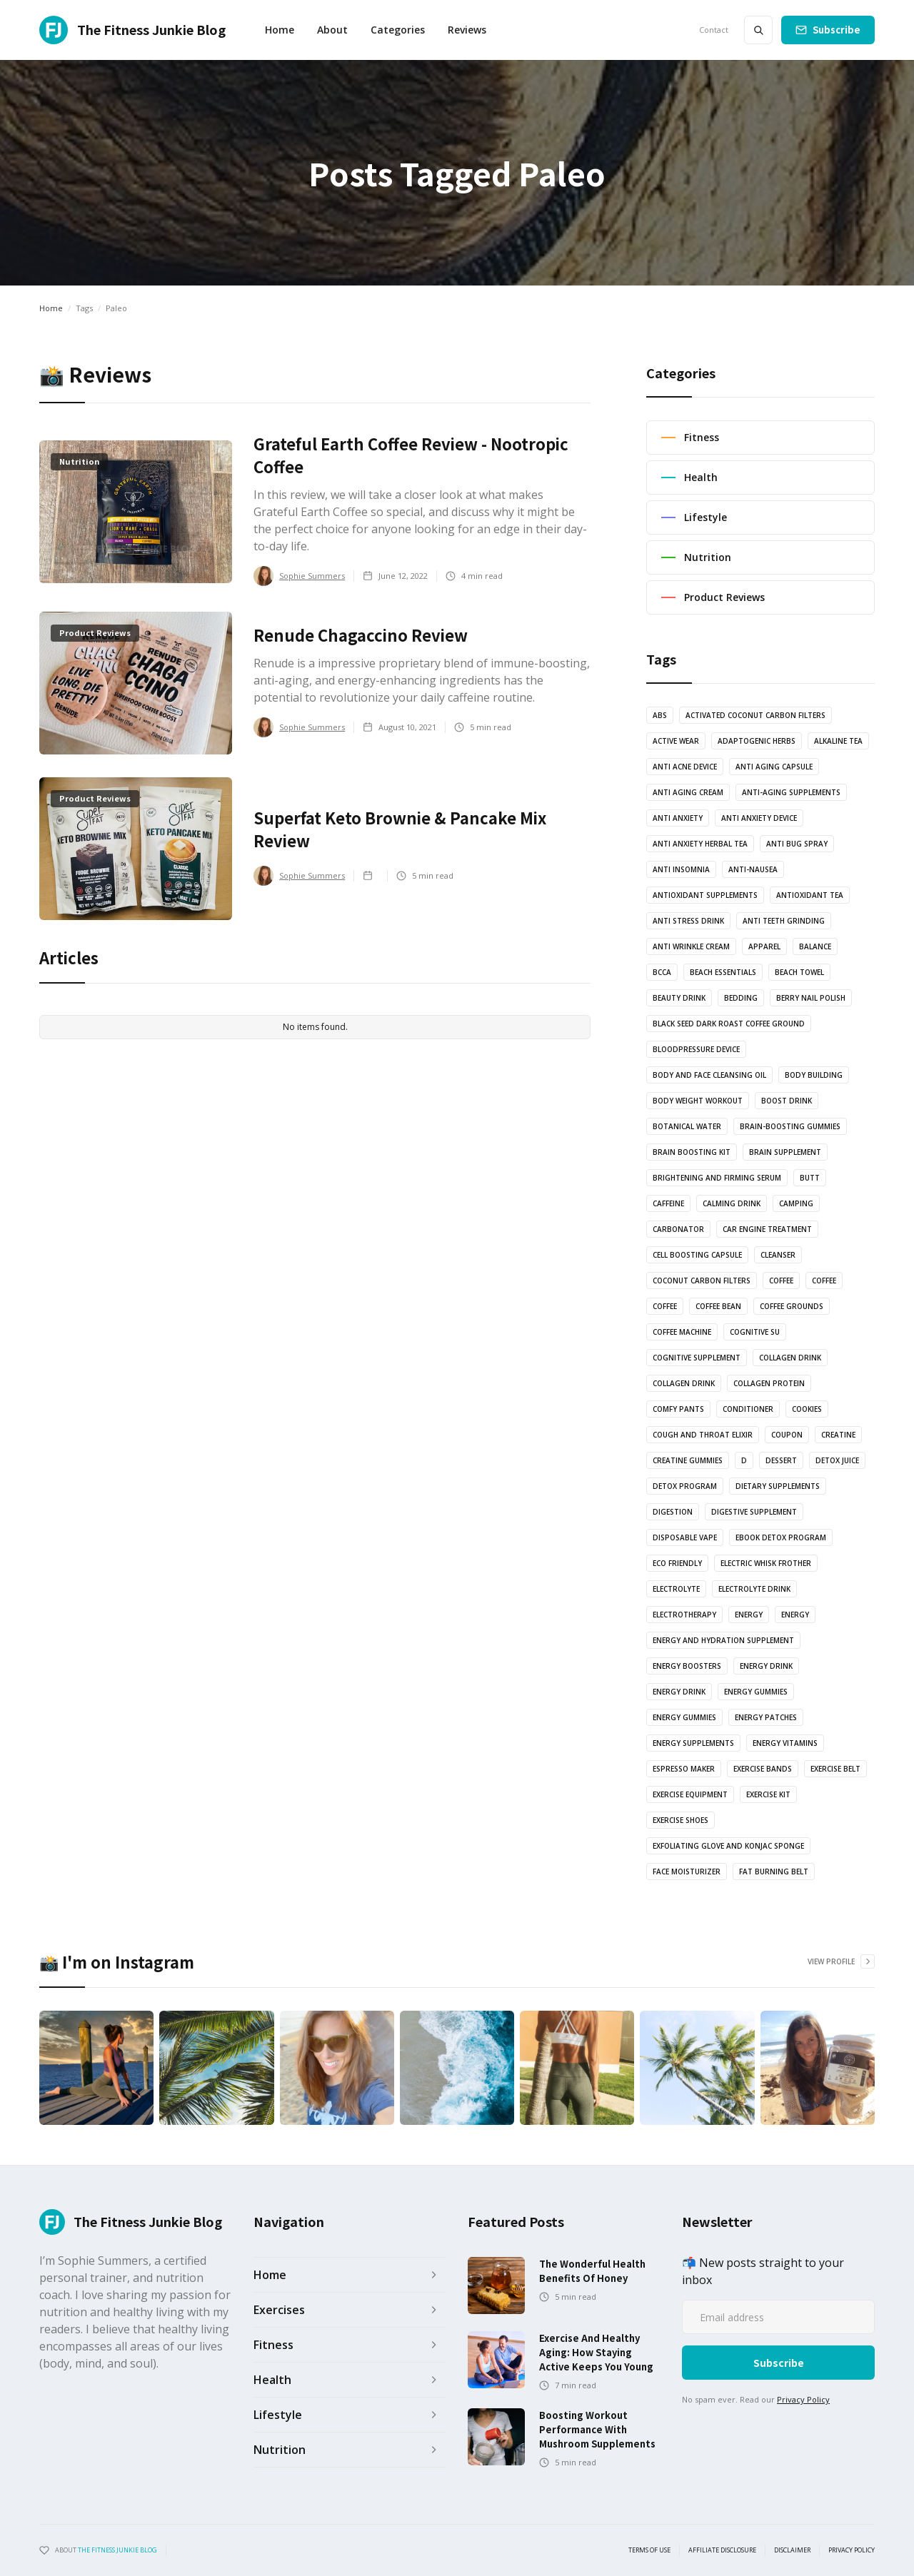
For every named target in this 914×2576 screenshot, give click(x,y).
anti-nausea (753, 869)
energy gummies (756, 1692)
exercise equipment (690, 1794)
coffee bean (718, 1306)
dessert (781, 1460)
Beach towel (799, 972)
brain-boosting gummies (790, 1126)
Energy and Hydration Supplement (723, 1640)
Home (279, 29)
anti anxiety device (759, 818)
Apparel (764, 946)
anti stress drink (688, 921)
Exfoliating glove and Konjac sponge (728, 1846)
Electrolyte (676, 1589)
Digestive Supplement (754, 1512)
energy (749, 1615)
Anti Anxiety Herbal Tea (700, 844)
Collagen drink (790, 1358)
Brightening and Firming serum (717, 1178)
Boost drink (786, 1101)
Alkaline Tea (838, 741)
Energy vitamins (785, 1743)
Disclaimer (792, 2550)
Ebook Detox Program (780, 1537)
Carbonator (678, 1229)
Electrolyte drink (754, 1589)
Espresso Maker (684, 1769)
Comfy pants (678, 1409)
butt (810, 1178)
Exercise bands (762, 1769)
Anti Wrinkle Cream (691, 946)
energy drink (766, 1666)
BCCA (662, 972)
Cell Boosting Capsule (697, 1255)
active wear (676, 741)
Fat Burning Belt (773, 1872)
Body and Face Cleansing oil (709, 1075)
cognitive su (755, 1332)
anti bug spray (797, 844)
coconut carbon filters (701, 1281)
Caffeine (668, 1203)
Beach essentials (723, 972)
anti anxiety (678, 818)
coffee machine (682, 1332)
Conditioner (748, 1409)
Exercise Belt (835, 1769)
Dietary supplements (777, 1486)
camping (796, 1203)
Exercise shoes (680, 1820)
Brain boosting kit (691, 1152)
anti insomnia (681, 869)
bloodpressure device (696, 1049)
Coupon (787, 1435)
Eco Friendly (677, 1563)
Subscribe (836, 29)
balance (815, 946)
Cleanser (777, 1255)
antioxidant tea (809, 895)
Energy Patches (766, 1717)
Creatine (838, 1435)
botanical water (687, 1126)
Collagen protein (769, 1383)
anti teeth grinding (784, 921)
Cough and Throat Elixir (703, 1435)
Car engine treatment (767, 1229)
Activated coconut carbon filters (755, 715)
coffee (781, 1281)
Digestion (673, 1512)
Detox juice (837, 1460)
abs (660, 715)
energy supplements (693, 1743)
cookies (807, 1409)
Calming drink (731, 1203)
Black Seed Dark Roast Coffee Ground (729, 1024)
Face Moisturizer (686, 1872)
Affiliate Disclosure (722, 2550)
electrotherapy (684, 1615)
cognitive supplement (696, 1358)
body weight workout (698, 1101)
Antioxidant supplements (705, 895)
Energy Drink (679, 1692)
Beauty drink (679, 998)
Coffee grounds (791, 1306)
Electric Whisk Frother (765, 1563)
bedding (741, 998)
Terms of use (649, 2550)
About (332, 29)
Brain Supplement (785, 1152)
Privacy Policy (803, 2399)
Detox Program (685, 1486)
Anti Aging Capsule (774, 767)
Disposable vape (685, 1537)
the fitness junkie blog (117, 2550)
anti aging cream (688, 792)
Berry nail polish (810, 998)
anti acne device (685, 767)
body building (814, 1075)
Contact (713, 29)
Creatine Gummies (688, 1460)
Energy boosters (687, 1666)
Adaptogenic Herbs (756, 741)
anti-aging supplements (791, 792)
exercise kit (768, 1794)
